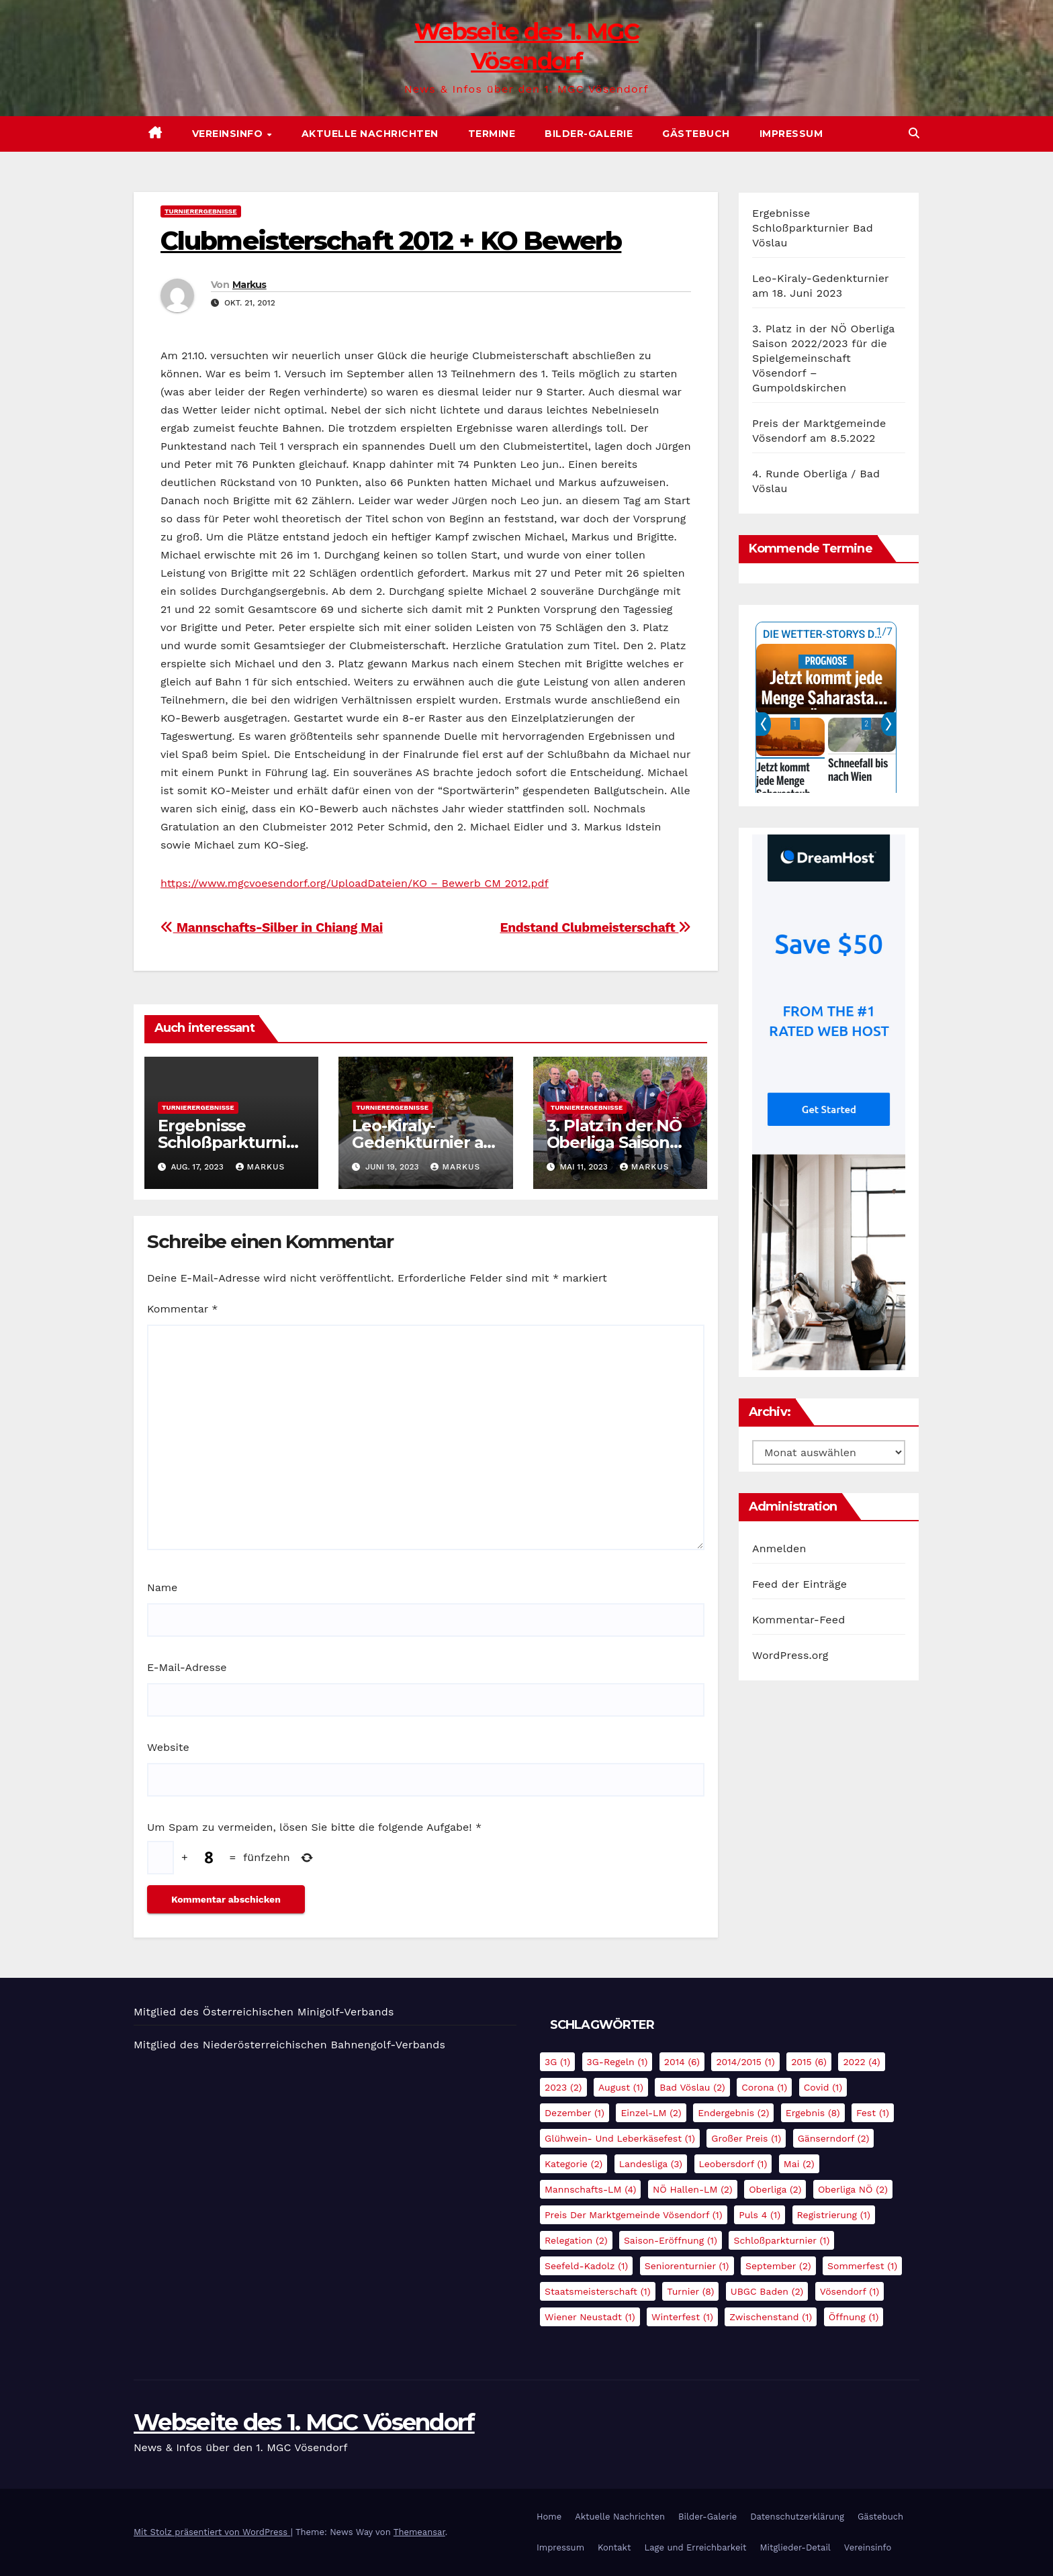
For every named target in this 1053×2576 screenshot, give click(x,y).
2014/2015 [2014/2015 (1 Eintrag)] (745, 2061)
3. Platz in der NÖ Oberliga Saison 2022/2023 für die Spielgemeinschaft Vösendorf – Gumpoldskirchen (823, 358)
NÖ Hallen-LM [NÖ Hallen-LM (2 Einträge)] (693, 2189)
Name (162, 1587)
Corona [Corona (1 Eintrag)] (764, 2087)
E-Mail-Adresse (187, 1667)
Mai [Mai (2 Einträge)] (799, 2163)
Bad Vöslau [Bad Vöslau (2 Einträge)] (692, 2087)
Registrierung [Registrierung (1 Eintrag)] (833, 2214)
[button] (914, 133)
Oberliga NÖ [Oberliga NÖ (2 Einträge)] (853, 2189)
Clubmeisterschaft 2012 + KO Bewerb (391, 240)
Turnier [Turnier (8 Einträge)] (690, 2291)
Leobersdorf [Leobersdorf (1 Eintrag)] (733, 2163)
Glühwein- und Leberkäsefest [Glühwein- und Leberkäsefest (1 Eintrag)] (620, 2138)
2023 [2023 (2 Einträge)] (563, 2087)
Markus (249, 285)
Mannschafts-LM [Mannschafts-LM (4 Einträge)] (590, 2189)
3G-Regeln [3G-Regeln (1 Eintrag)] (617, 2061)
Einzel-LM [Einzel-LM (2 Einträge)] (651, 2112)
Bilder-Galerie (589, 134)
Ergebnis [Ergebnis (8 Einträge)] (813, 2112)
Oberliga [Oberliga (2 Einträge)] (775, 2189)
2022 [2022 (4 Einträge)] (861, 2061)
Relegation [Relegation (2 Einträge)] (576, 2240)
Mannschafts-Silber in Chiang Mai (272, 927)
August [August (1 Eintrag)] (620, 2087)
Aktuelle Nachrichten (370, 134)
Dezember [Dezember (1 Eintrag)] (574, 2112)
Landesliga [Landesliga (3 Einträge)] (650, 2163)
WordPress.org (790, 1655)
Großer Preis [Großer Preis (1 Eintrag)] (746, 2138)
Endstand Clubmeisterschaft (595, 927)
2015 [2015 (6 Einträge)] (809, 2061)
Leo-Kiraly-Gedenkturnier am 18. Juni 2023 (425, 1142)
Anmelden (779, 1548)
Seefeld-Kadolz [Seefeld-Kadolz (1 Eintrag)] (586, 2265)
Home (549, 2517)
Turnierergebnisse (201, 211)
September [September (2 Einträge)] (778, 2265)
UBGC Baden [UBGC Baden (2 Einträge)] (767, 2291)
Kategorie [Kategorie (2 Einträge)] (573, 2163)
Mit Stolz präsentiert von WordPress (212, 2532)
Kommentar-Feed (798, 1619)
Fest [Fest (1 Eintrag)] (872, 2112)
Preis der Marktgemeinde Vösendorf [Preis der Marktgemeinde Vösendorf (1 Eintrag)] (634, 2214)
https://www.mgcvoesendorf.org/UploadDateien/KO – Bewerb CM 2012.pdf (355, 883)
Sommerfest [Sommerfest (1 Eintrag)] (862, 2265)
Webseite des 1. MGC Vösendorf (304, 2422)
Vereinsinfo (229, 134)
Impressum (791, 134)
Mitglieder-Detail (795, 2547)
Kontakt (614, 2547)
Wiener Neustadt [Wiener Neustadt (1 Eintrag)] (590, 2316)
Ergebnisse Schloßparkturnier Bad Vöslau (230, 1142)
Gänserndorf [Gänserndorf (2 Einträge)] (834, 2138)
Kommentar (182, 1308)
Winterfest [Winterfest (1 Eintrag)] (682, 2316)
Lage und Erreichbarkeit (695, 2547)
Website (168, 1747)
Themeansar (419, 2532)
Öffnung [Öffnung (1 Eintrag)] (854, 2316)
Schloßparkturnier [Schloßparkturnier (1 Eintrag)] (781, 2240)
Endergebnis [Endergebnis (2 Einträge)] (733, 2112)
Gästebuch (696, 134)
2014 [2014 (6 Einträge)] (682, 2061)
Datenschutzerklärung (797, 2517)
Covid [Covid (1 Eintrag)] (823, 2087)
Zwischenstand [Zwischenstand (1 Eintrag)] (770, 2316)
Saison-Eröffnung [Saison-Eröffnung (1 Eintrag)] (670, 2240)
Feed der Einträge (799, 1584)
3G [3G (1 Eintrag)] (557, 2061)
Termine (492, 134)
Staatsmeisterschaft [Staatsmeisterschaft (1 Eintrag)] (598, 2291)
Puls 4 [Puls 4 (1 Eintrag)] (759, 2214)
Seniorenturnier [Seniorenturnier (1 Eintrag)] (687, 2265)
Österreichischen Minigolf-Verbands (298, 2011)
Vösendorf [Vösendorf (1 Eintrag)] (850, 2291)
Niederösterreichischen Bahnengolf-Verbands (324, 2044)
